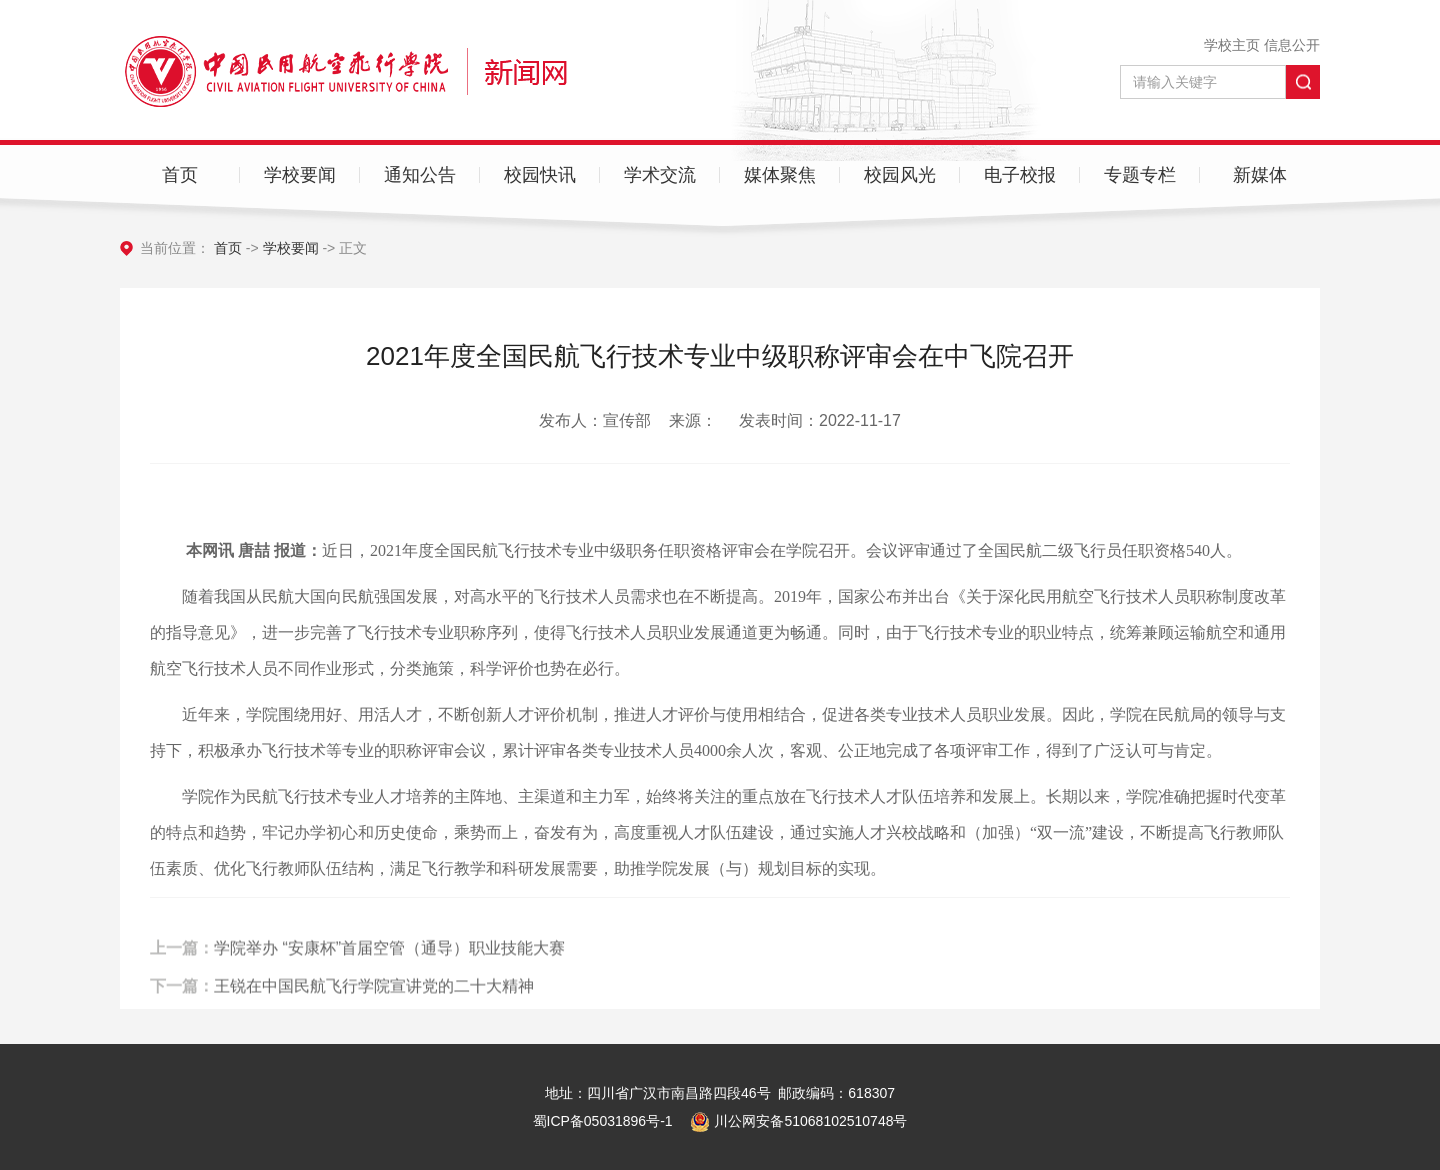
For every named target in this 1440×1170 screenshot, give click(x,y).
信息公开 (1292, 45)
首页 (180, 175)
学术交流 (660, 175)
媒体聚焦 (780, 175)
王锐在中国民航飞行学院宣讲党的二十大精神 (374, 1000)
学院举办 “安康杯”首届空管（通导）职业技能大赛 (389, 963)
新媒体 (1260, 175)
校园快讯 (540, 175)
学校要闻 (300, 175)
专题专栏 (1140, 175)
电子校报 (1020, 175)
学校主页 (1232, 45)
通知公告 (420, 175)
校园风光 (900, 175)
